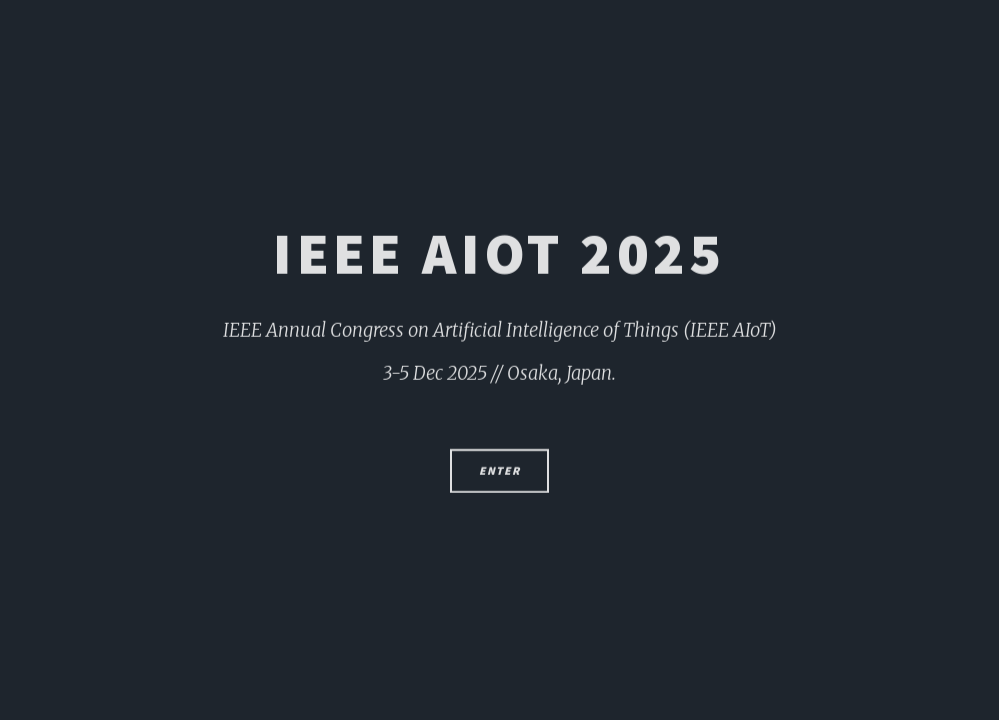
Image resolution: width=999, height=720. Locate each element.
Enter (499, 477)
